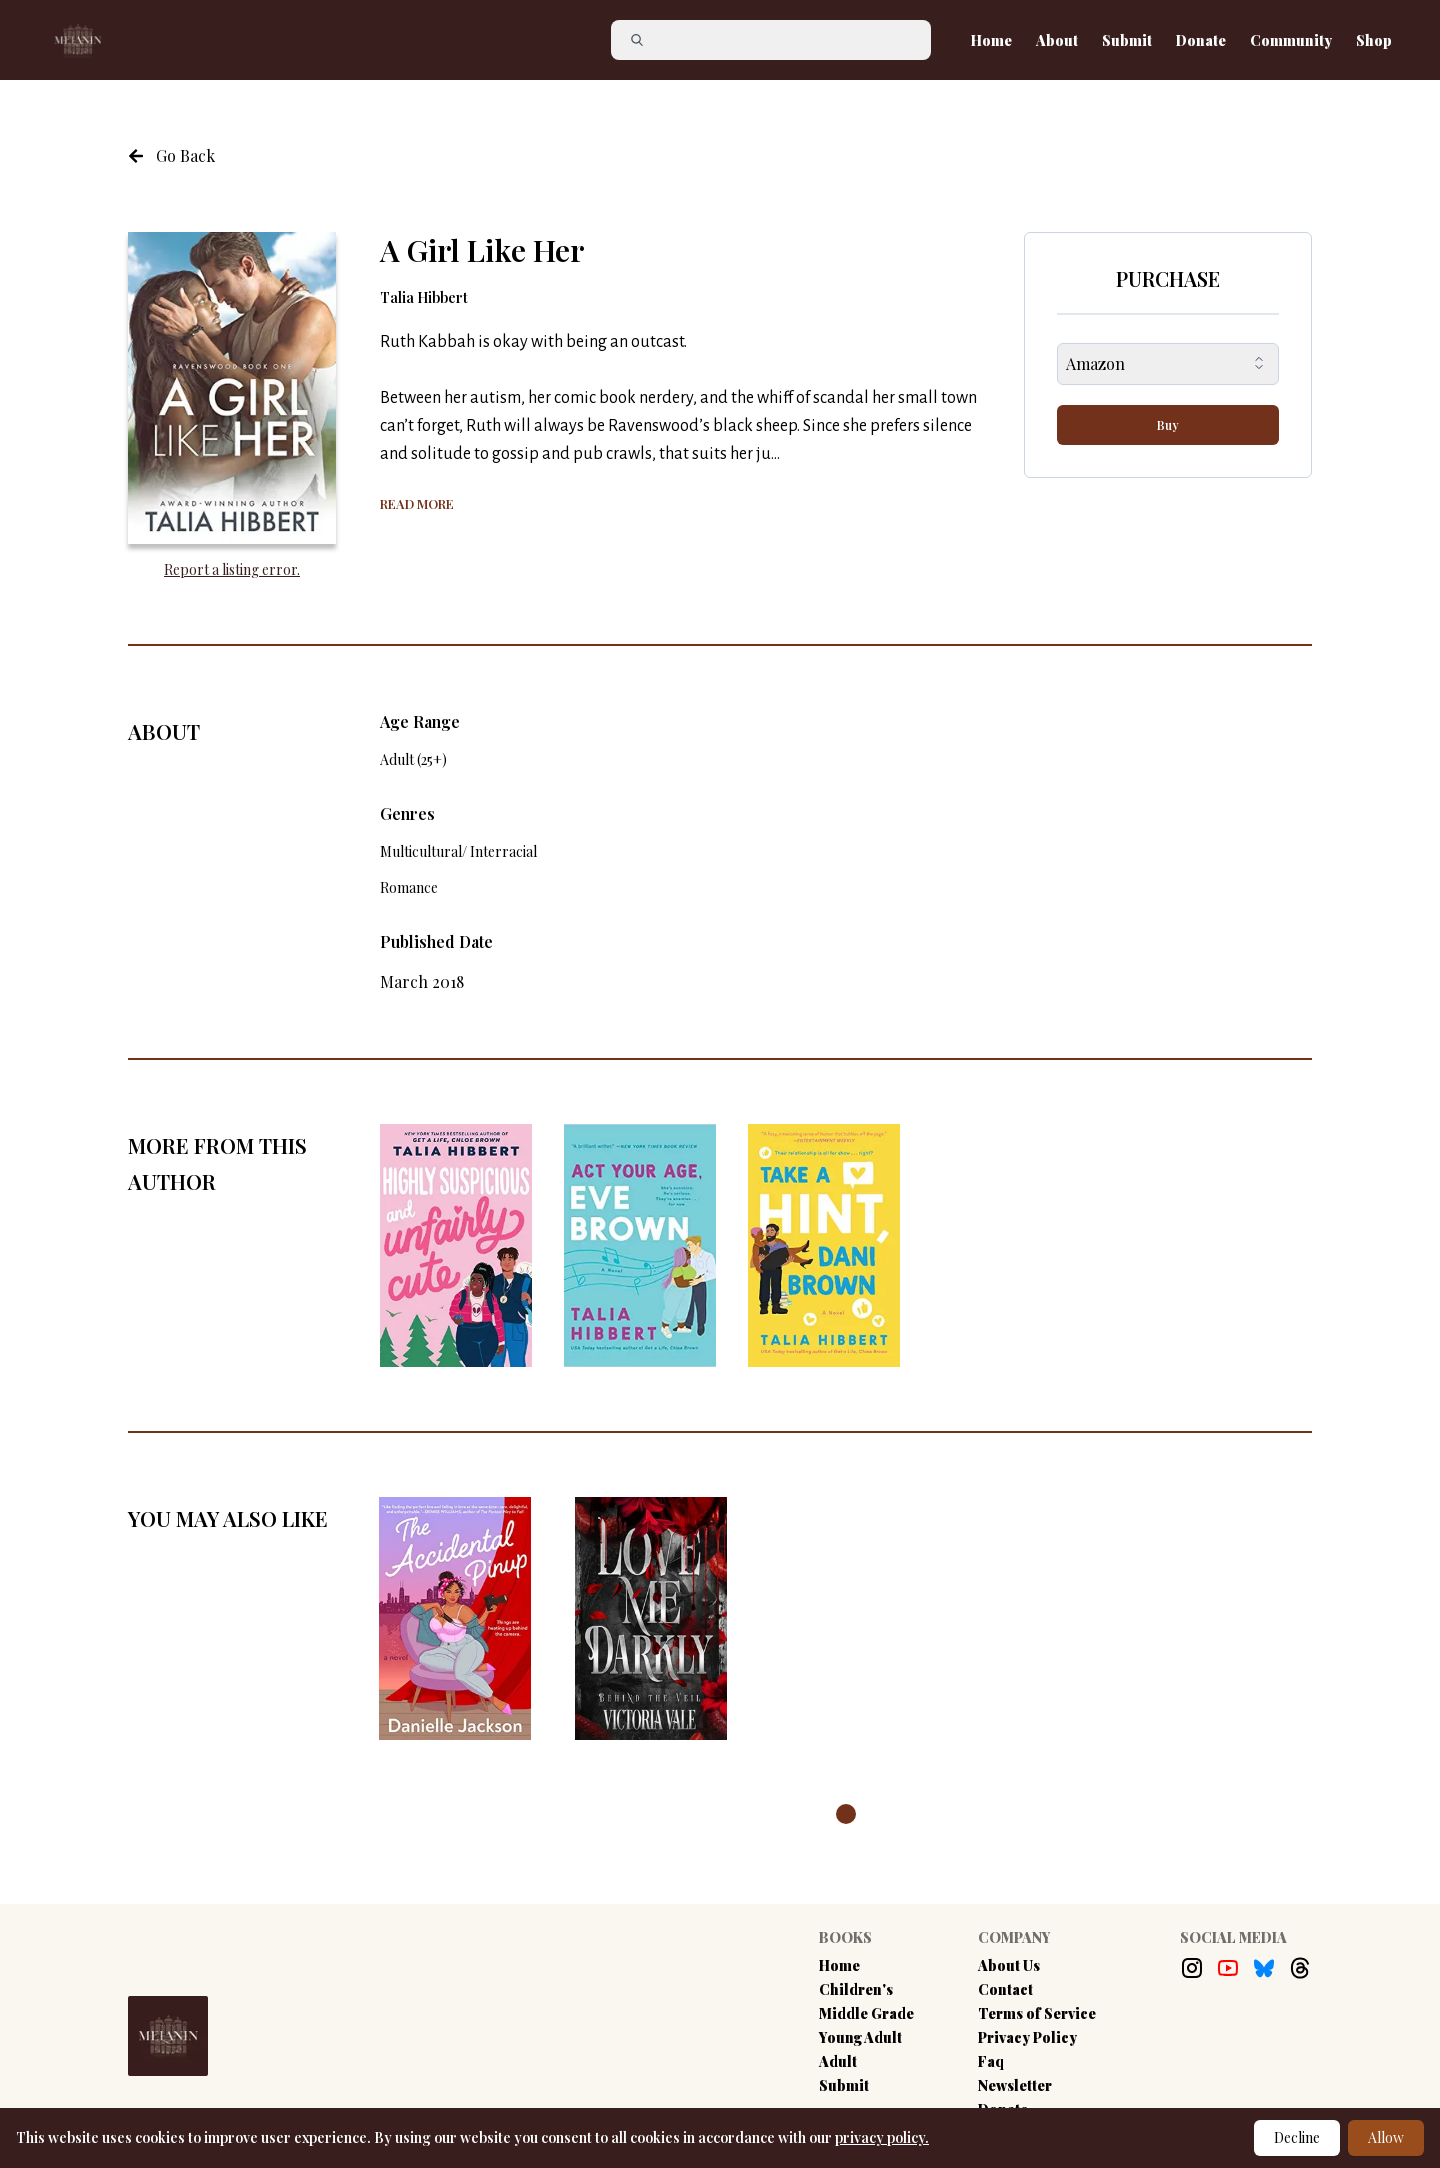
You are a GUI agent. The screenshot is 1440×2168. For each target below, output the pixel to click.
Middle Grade (866, 2013)
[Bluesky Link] (1264, 1968)
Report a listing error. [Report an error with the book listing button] (232, 569)
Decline (1297, 2137)
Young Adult (860, 2037)
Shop (1374, 40)
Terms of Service (1037, 2013)
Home (991, 40)
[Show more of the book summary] (417, 502)
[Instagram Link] (1192, 1968)
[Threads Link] (1300, 1968)
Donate (1201, 40)
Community (1291, 40)
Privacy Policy (1027, 2037)
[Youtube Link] (1228, 1968)
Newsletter (1015, 2085)
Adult (838, 2061)
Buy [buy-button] (1168, 425)
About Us (1009, 1965)
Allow (1386, 2137)
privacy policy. (882, 2137)
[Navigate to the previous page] (171, 156)
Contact (1005, 1989)
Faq (991, 2061)
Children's (856, 1989)
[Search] (779, 40)
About (1057, 40)
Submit (1127, 40)
